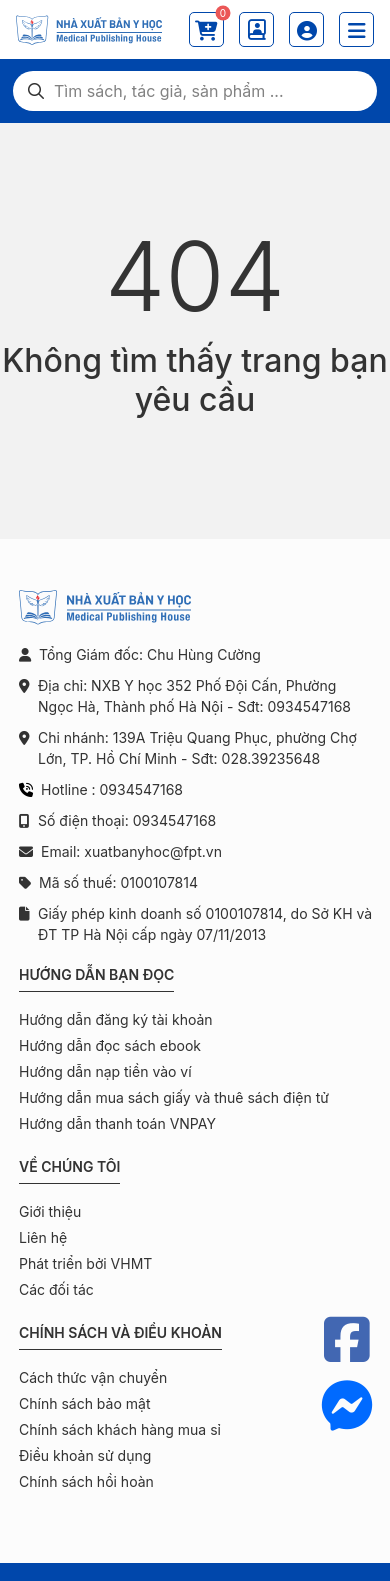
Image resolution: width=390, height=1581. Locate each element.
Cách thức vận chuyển (93, 1377)
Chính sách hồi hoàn (86, 1481)
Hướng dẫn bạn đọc (96, 974)
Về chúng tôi (69, 1166)
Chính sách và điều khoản (120, 1332)
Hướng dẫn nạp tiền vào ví (105, 1071)
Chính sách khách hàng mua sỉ (120, 1429)
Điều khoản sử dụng (85, 1455)
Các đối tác (56, 1289)
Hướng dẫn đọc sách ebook (110, 1045)
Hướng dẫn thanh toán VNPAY (117, 1123)
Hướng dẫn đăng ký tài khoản (116, 1019)
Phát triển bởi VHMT (85, 1263)
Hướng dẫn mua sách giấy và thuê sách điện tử (174, 1097)
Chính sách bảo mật (84, 1403)
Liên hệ (43, 1237)
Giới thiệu (50, 1211)
